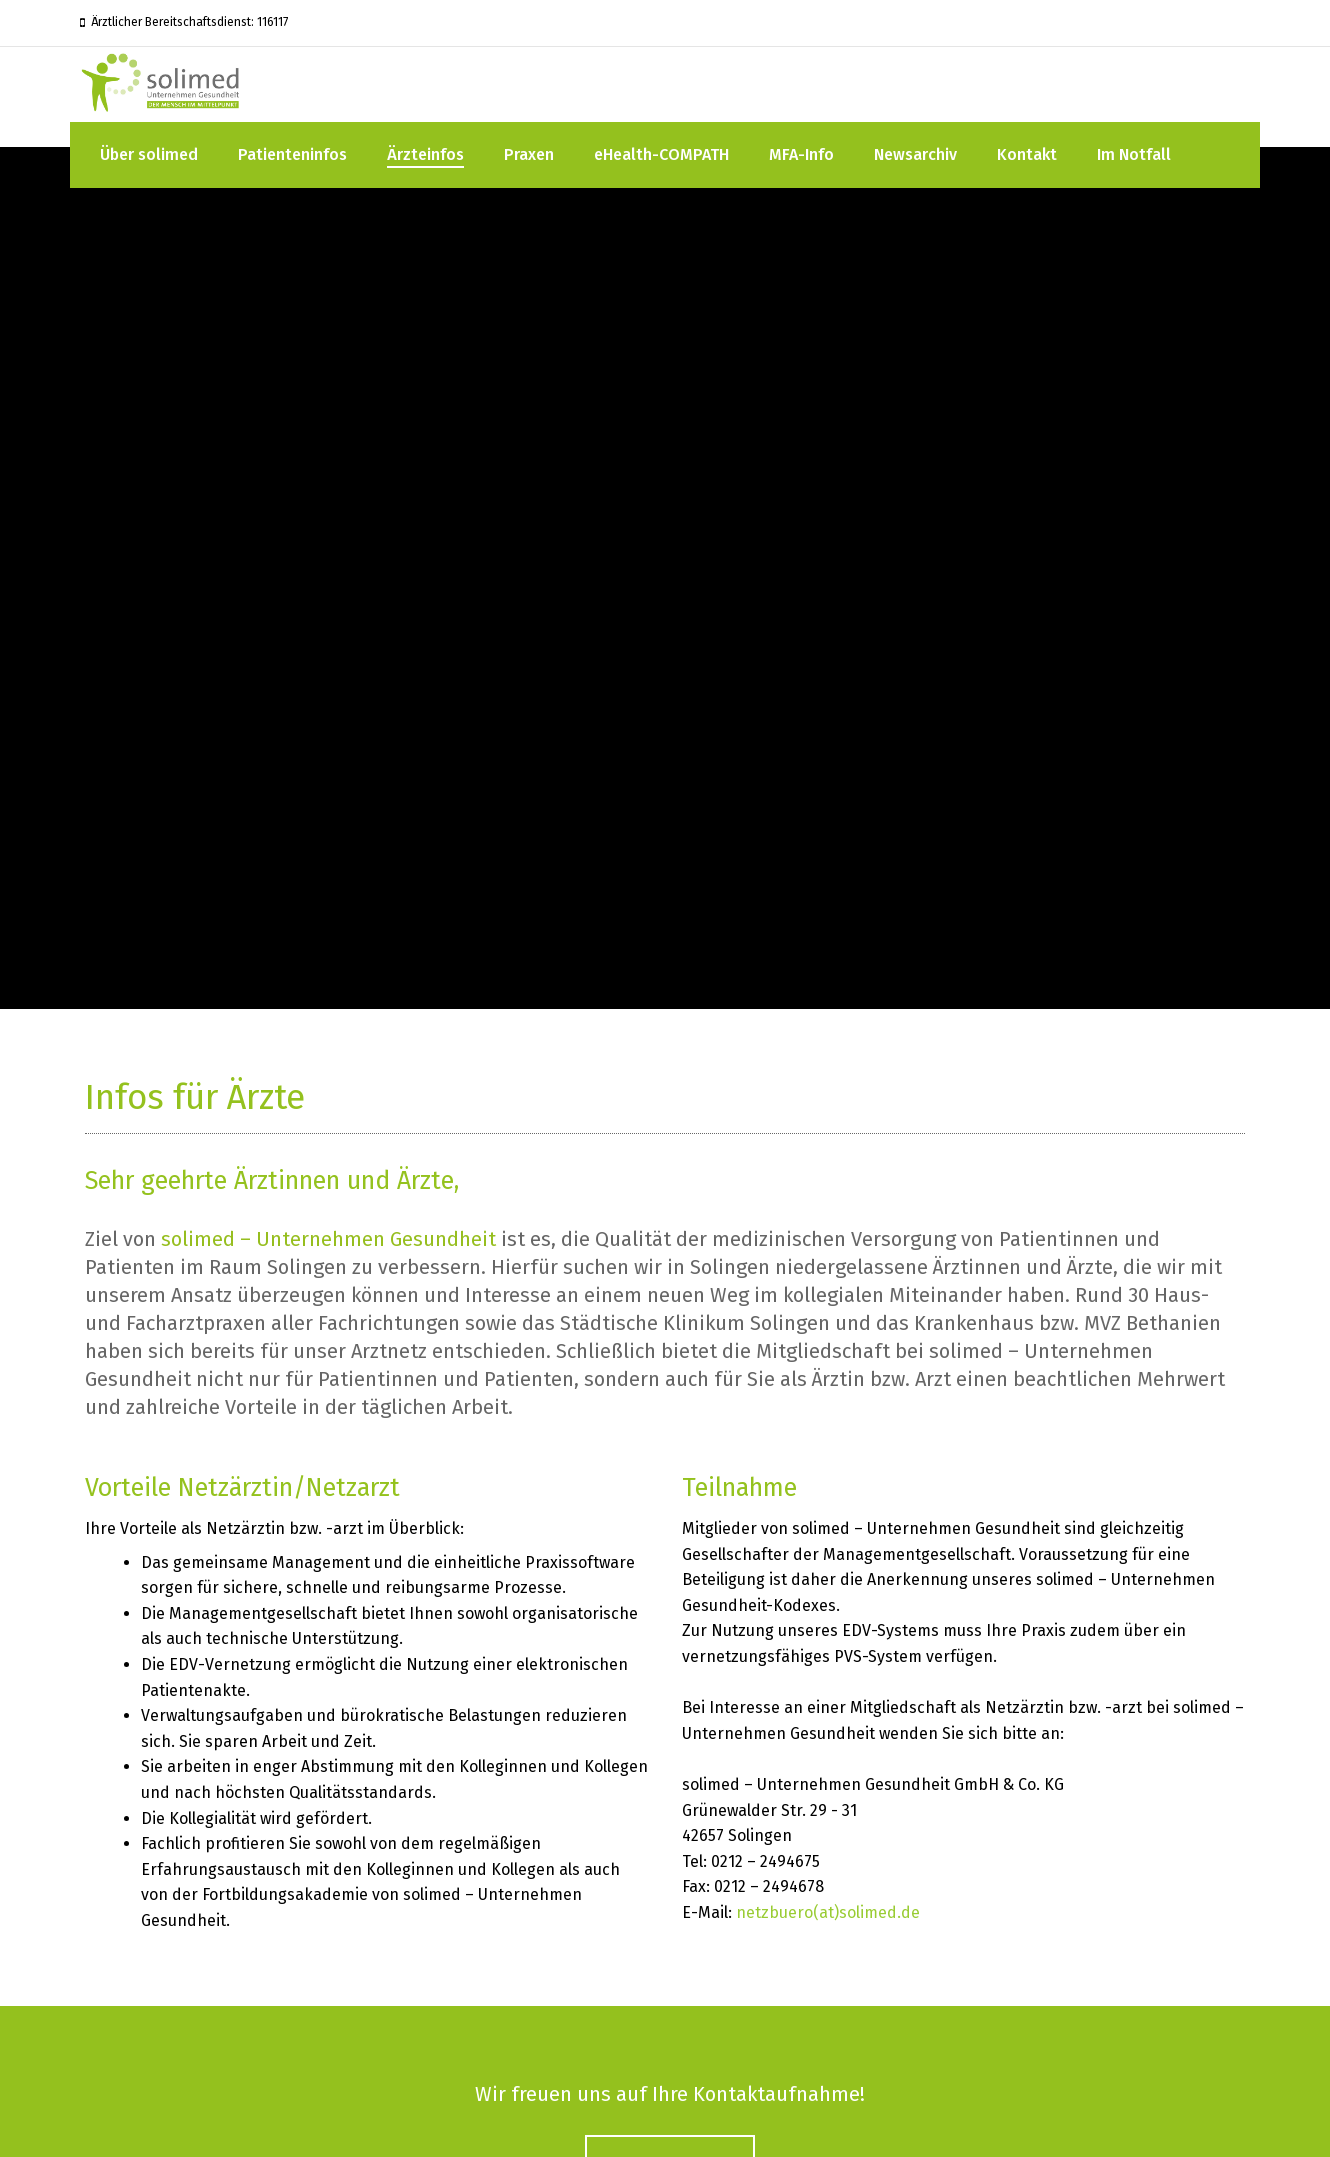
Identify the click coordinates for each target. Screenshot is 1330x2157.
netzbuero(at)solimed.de (828, 1912)
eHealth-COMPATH (661, 154)
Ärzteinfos (425, 154)
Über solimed (149, 154)
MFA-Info (801, 154)
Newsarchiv (915, 154)
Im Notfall (1134, 154)
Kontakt (1027, 154)
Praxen (529, 154)
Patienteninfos (292, 154)
